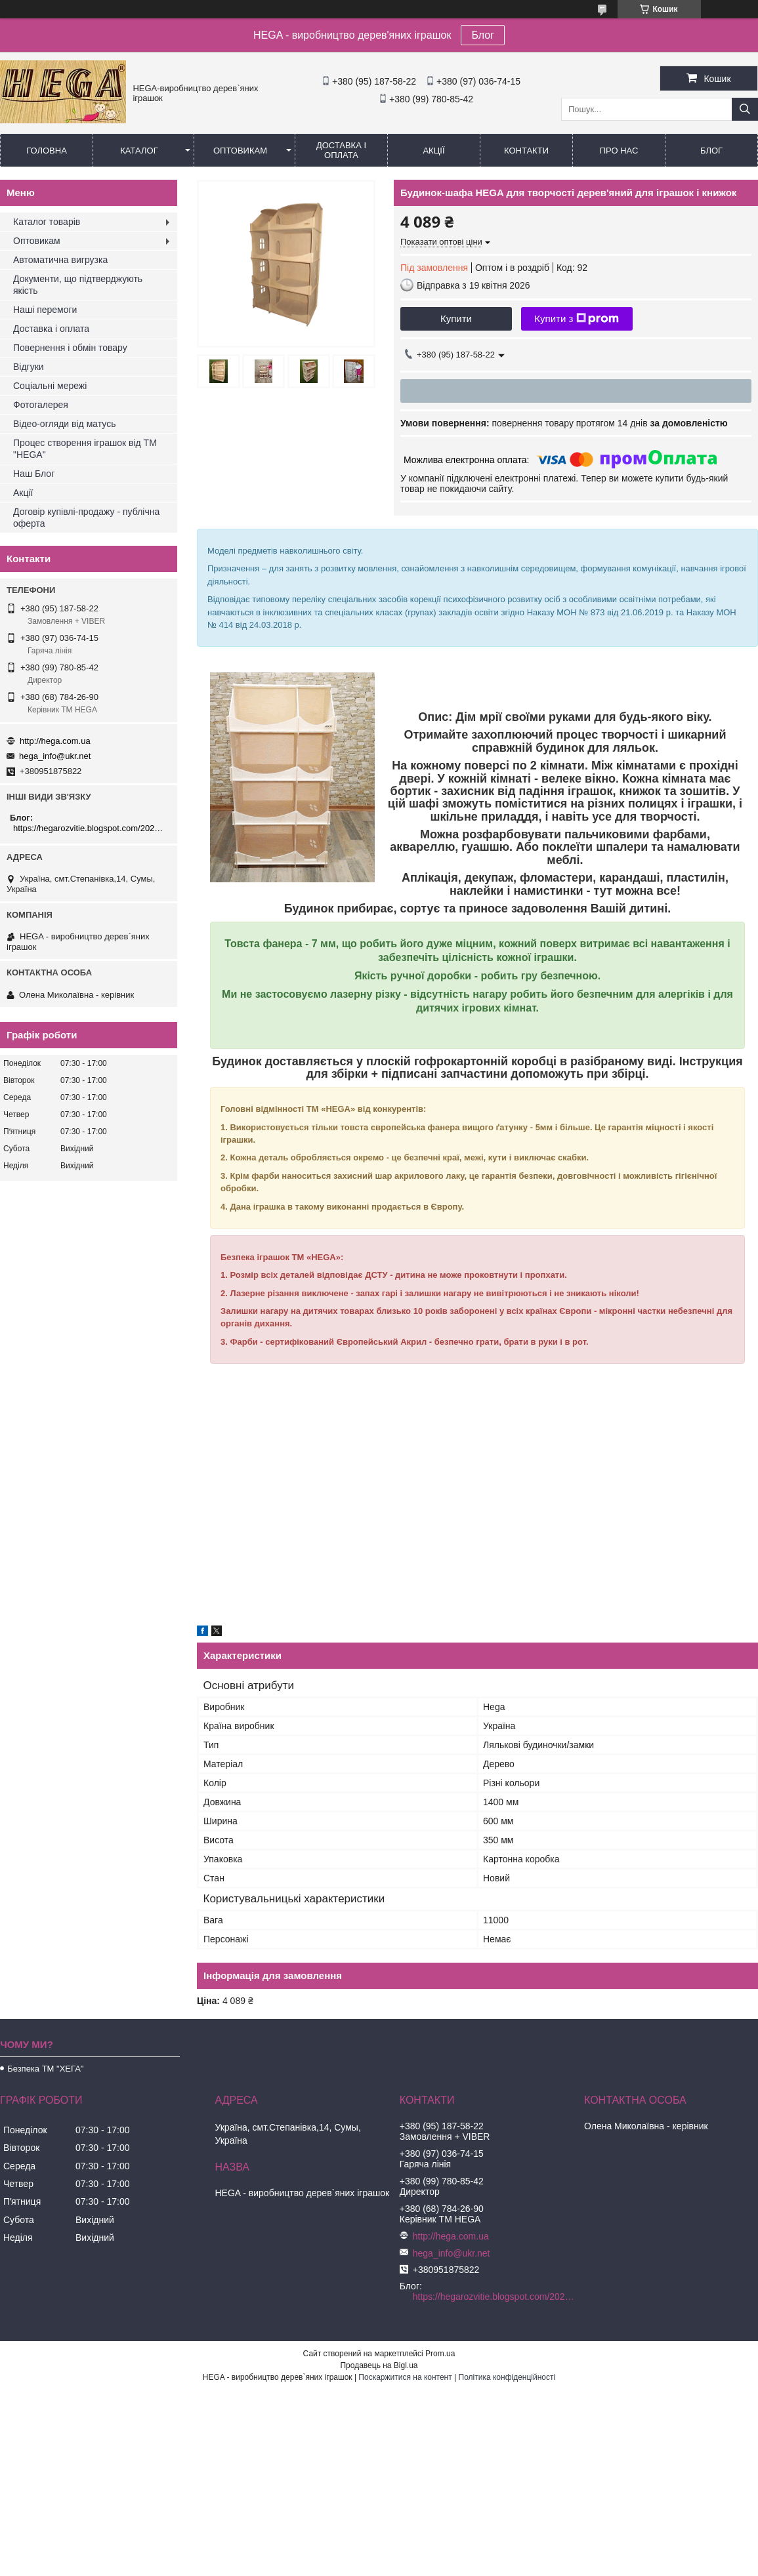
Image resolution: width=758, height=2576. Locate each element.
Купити (456, 318)
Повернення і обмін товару (70, 347)
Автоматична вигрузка (60, 260)
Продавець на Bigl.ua (378, 2365)
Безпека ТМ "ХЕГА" (45, 2069)
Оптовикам (240, 150)
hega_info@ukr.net (55, 756)
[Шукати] (745, 109)
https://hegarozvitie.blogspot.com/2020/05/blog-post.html (90, 828)
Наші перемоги (45, 309)
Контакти (526, 150)
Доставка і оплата (341, 150)
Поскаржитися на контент (405, 2377)
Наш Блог (33, 473)
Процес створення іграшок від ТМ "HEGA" (85, 449)
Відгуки (28, 366)
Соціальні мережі (50, 385)
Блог (482, 35)
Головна (46, 150)
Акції (433, 150)
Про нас (619, 150)
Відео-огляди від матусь (64, 424)
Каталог (139, 150)
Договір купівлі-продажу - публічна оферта (86, 517)
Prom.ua (440, 2353)
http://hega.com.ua (55, 741)
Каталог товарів (46, 221)
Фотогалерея (40, 404)
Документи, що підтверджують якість (77, 285)
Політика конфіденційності (507, 2377)
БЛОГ (711, 150)
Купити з (576, 319)
